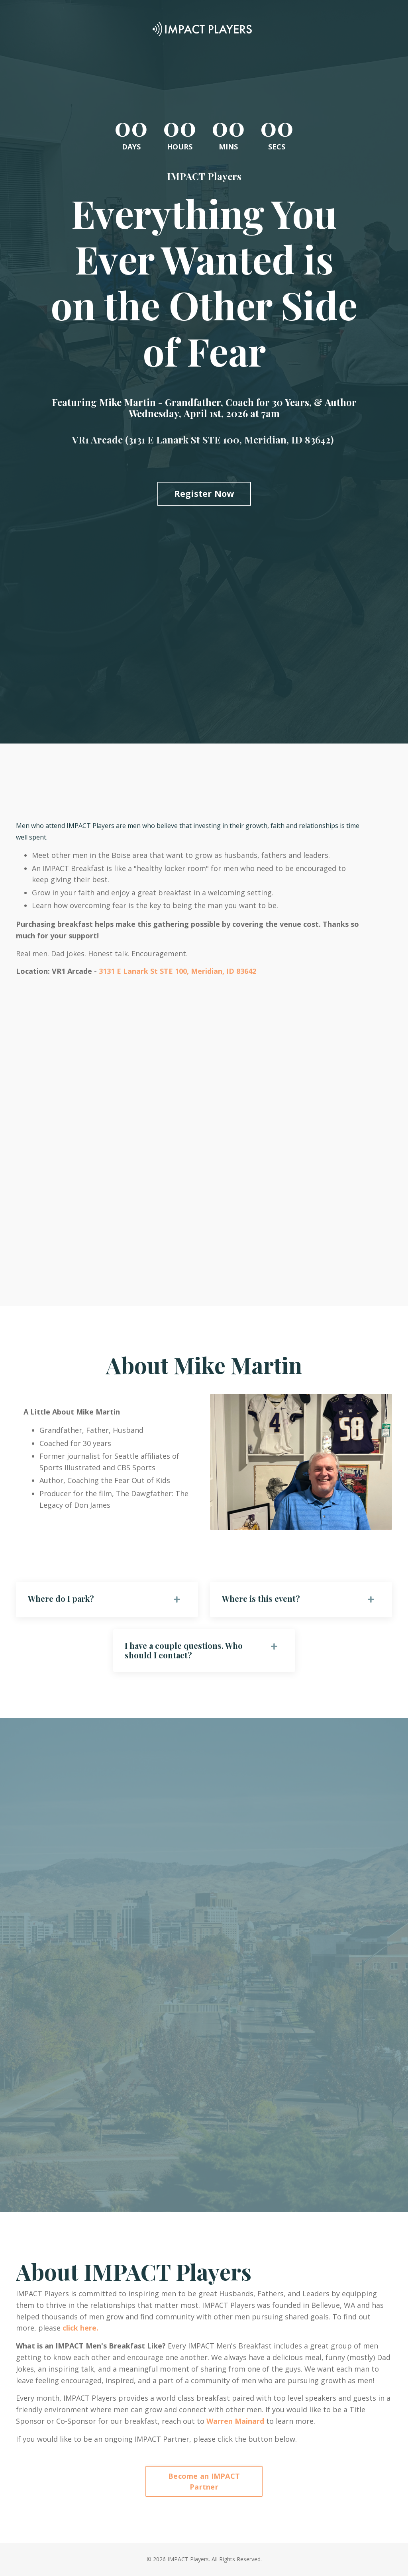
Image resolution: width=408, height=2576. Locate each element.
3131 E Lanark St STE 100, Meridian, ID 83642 (177, 971)
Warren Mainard (235, 2421)
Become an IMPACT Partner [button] (204, 2482)
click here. (80, 2328)
